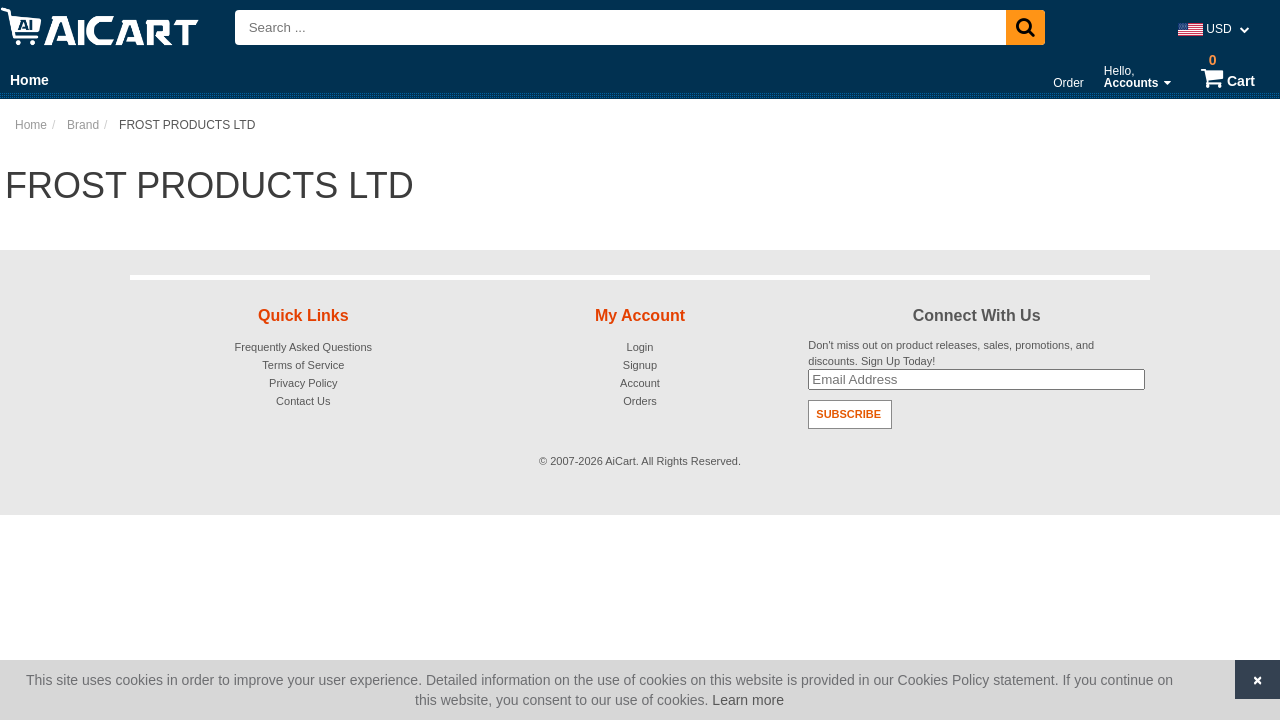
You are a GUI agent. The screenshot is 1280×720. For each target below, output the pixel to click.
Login (640, 347)
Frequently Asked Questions (304, 347)
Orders (640, 401)
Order (1068, 83)
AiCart (620, 461)
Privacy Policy (303, 383)
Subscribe (848, 414)
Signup (640, 365)
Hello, (1137, 77)
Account (640, 383)
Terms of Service (303, 365)
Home (29, 80)
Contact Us (303, 401)
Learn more (748, 700)
